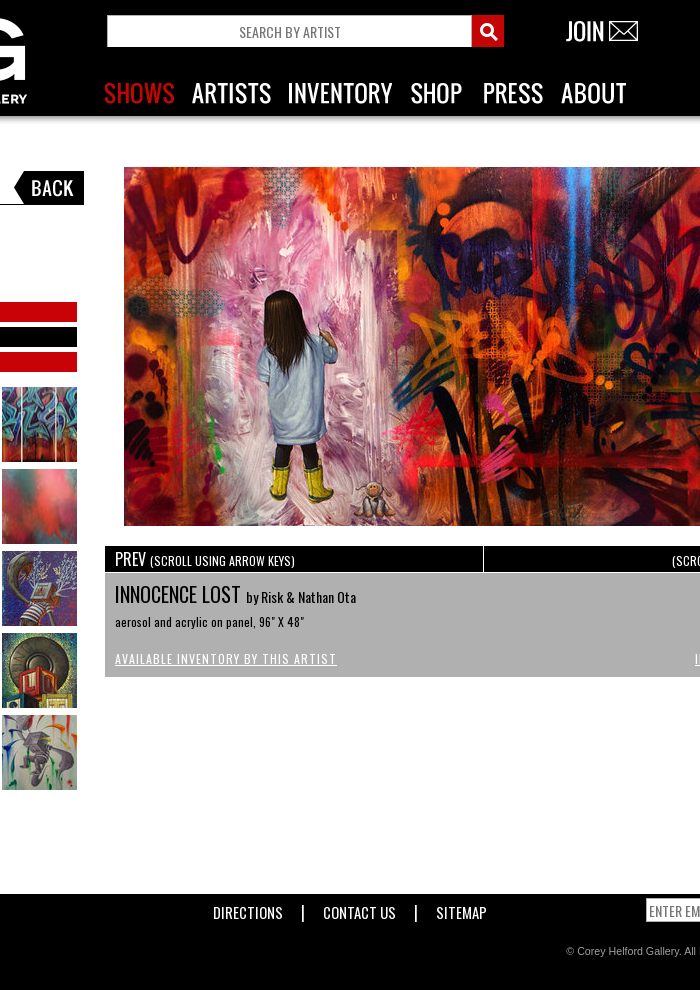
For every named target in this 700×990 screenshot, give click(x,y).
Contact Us (359, 908)
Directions (248, 908)
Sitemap (461, 908)
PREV (205, 559)
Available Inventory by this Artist (226, 658)
